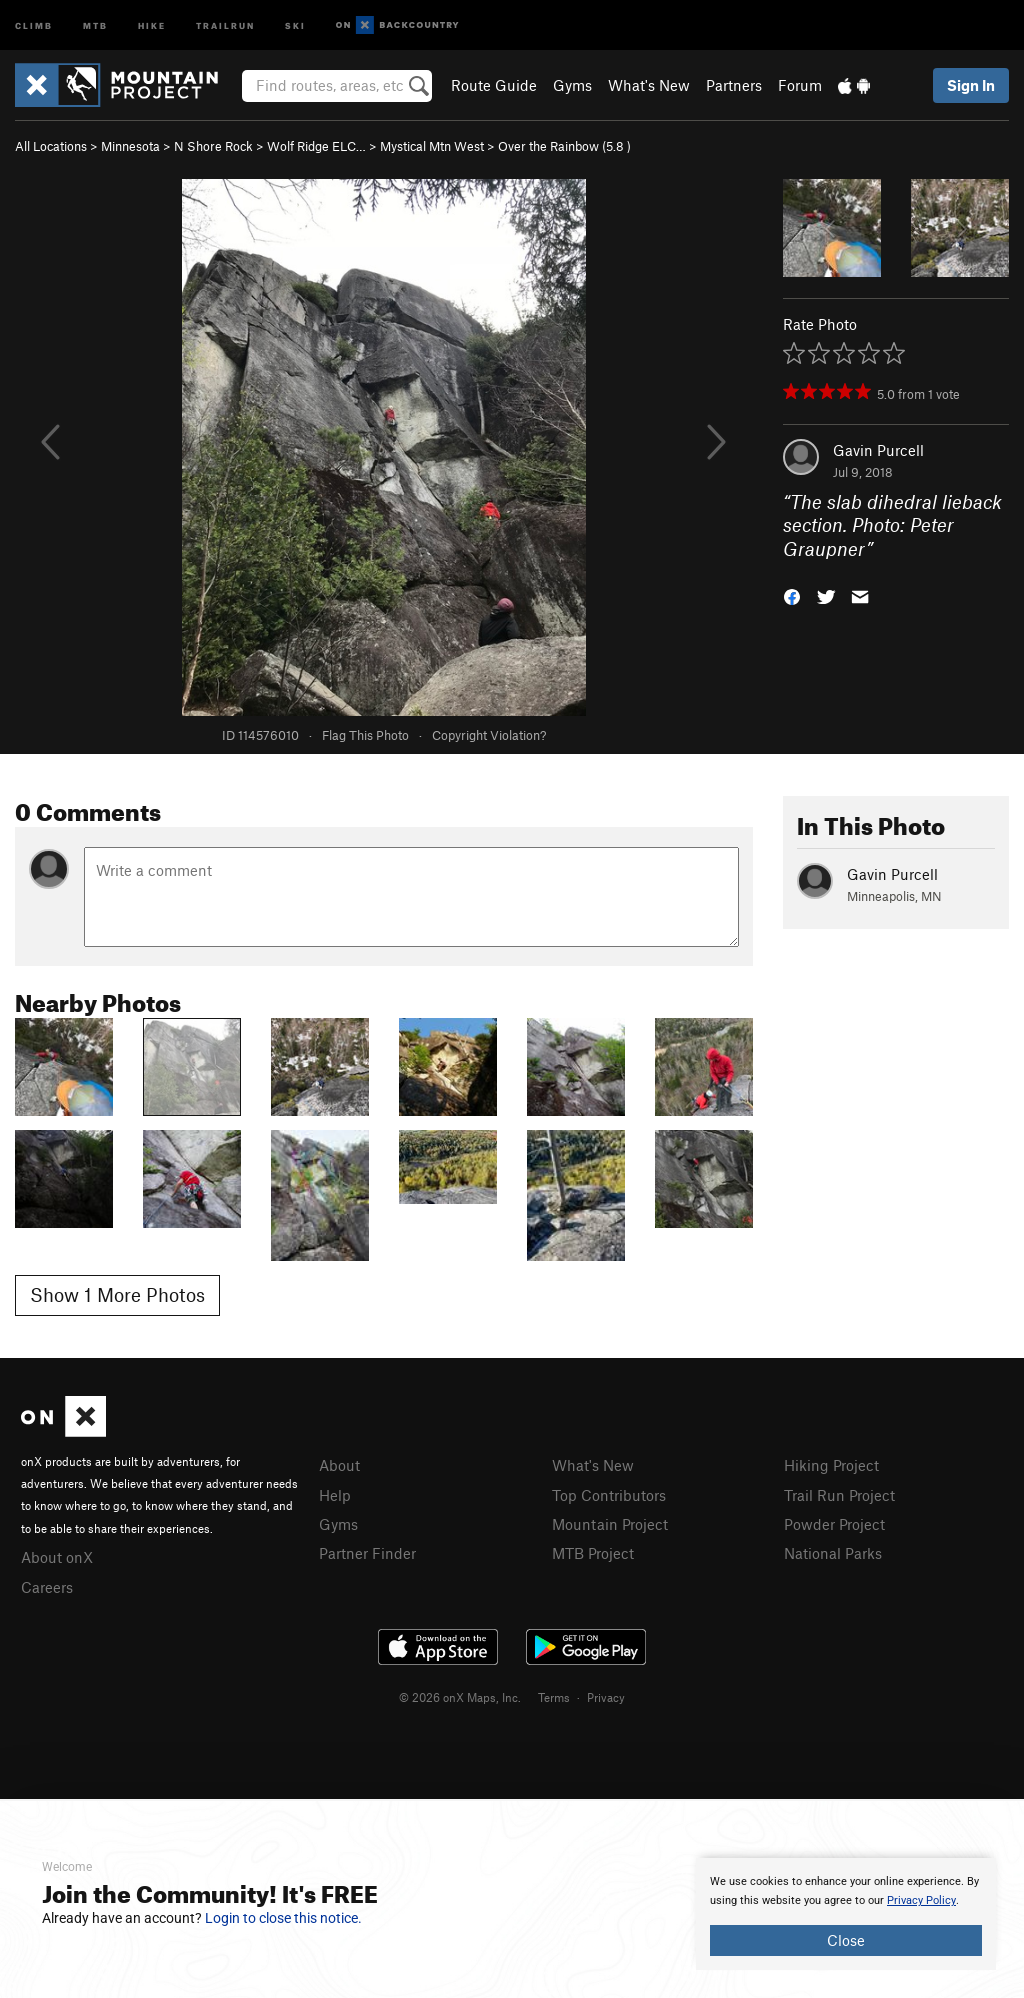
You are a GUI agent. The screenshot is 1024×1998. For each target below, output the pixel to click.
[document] (846, 1914)
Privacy (606, 1697)
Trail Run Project (839, 1495)
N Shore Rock (213, 146)
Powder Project (834, 1524)
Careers (47, 1587)
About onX (57, 1557)
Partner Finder (367, 1553)
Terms (554, 1697)
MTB (95, 24)
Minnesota (130, 146)
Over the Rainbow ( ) (564, 146)
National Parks (833, 1553)
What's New (649, 85)
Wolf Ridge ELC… (316, 146)
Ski (295, 24)
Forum (800, 85)
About (339, 1465)
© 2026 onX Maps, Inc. (460, 1697)
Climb (34, 24)
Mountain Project (610, 1524)
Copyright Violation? (489, 735)
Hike (152, 24)
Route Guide (494, 85)
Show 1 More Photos (117, 1294)
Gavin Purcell (878, 450)
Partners (734, 85)
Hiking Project (831, 1465)
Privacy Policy (921, 1900)
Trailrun (225, 24)
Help (335, 1495)
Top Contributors (609, 1495)
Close (846, 1940)
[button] (792, 595)
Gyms (572, 85)
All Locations (51, 146)
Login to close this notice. (283, 1918)
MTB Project (593, 1553)
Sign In (971, 85)
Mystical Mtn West (432, 146)
